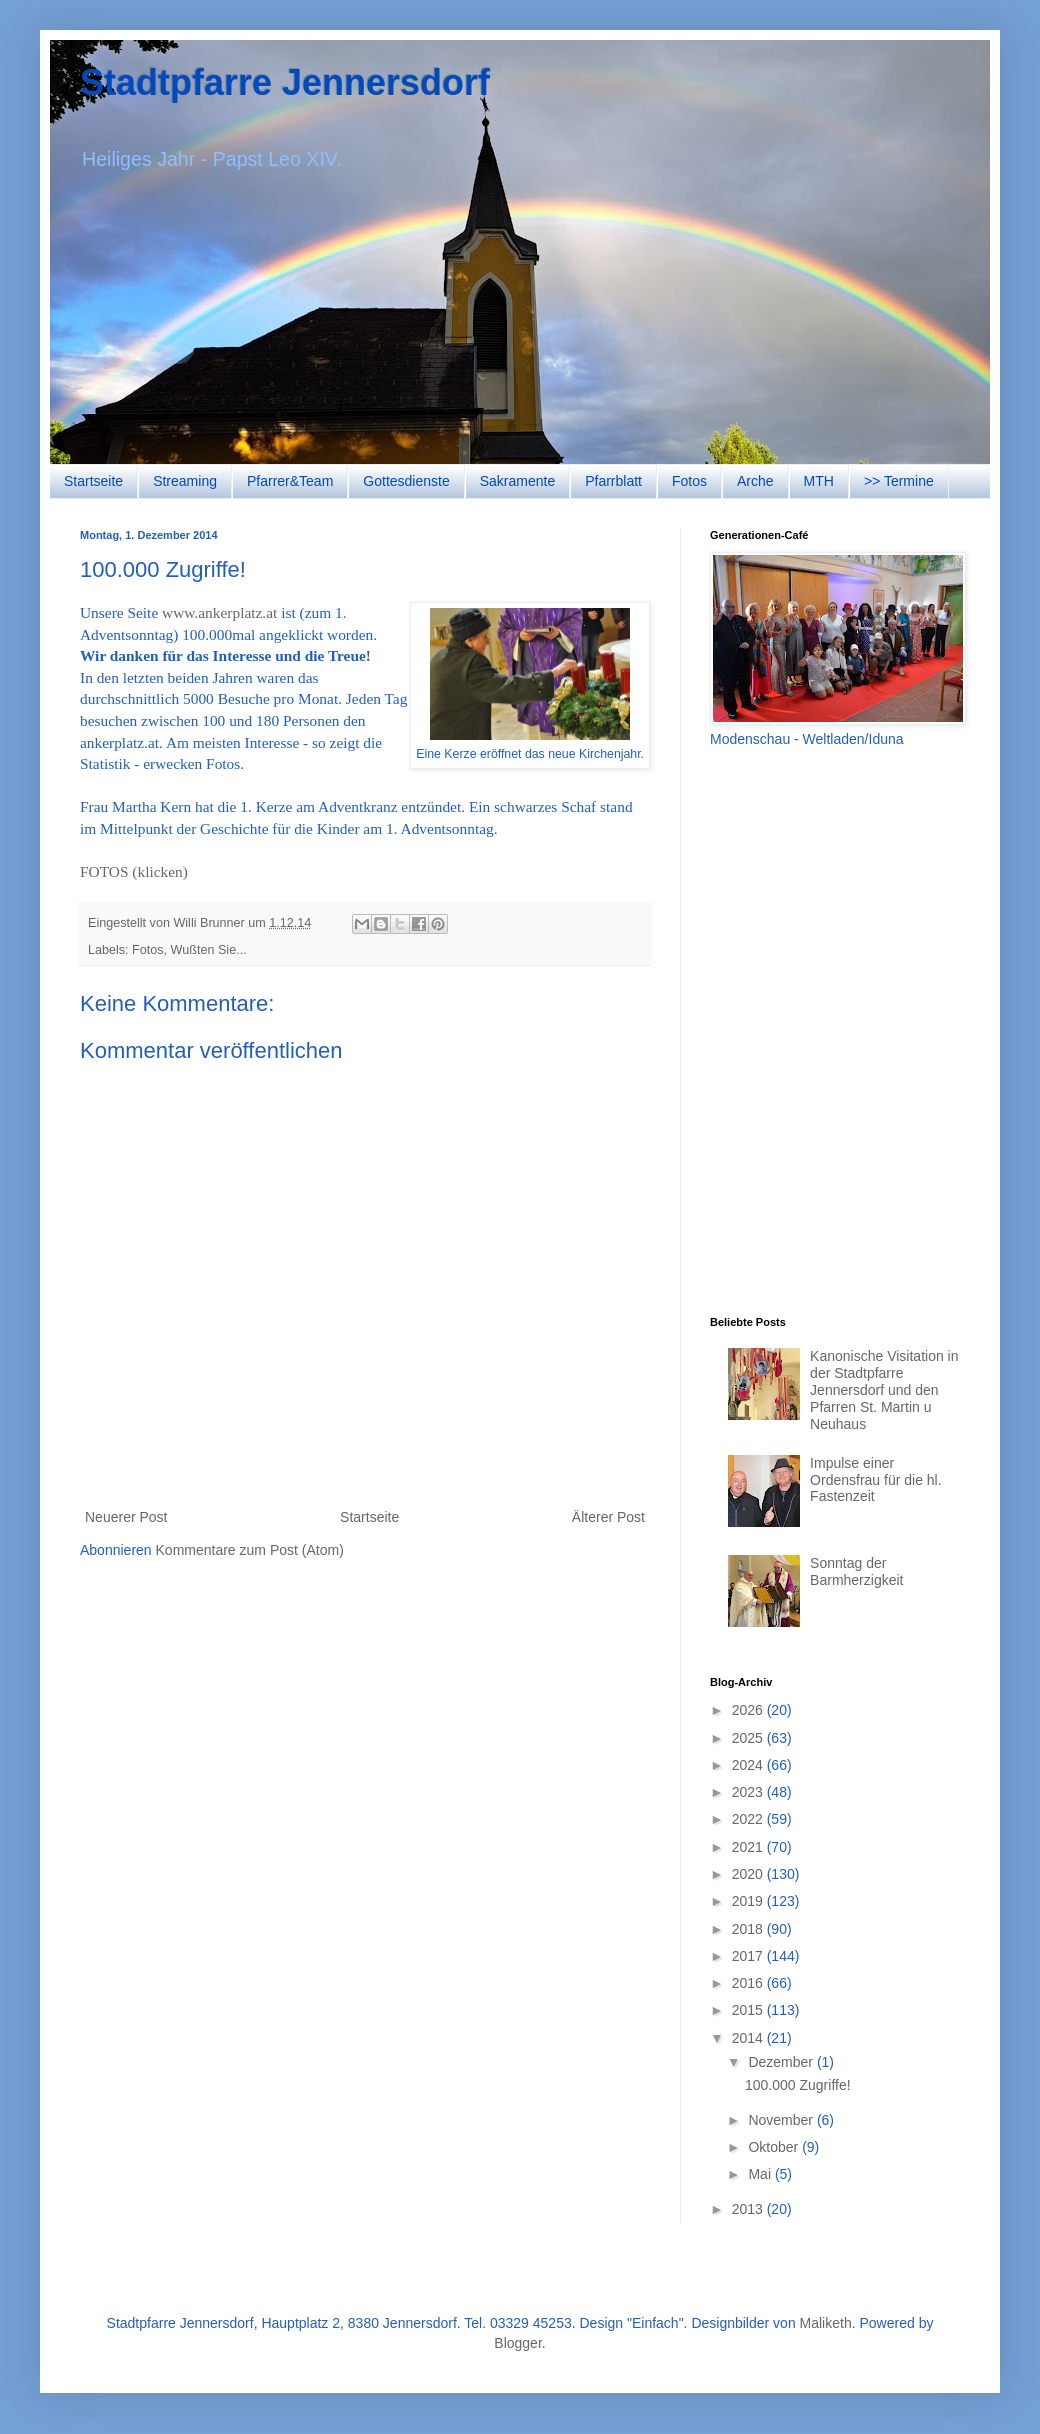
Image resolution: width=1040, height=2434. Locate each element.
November (782, 2120)
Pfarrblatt (613, 481)
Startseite (93, 481)
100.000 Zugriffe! (798, 2085)
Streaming (185, 481)
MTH (819, 481)
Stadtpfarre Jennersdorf (285, 82)
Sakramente (517, 481)
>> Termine (899, 481)
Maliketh (826, 2323)
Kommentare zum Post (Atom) (250, 1550)
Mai (761, 2174)
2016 (749, 1983)
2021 (749, 1847)
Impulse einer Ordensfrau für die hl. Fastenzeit (876, 1480)
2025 (749, 1738)
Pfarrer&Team (290, 481)
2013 (749, 2209)
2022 (749, 1819)
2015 (749, 2010)
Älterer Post (608, 1517)
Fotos (689, 481)
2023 (749, 1792)
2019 (749, 1901)
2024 (749, 1765)
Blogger (517, 2343)
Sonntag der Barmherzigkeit (856, 1571)
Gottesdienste (406, 481)
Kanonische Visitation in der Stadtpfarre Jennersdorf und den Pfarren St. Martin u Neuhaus (884, 1389)
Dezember (782, 2062)
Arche (755, 481)
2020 (749, 1874)
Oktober (775, 2147)
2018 (749, 1929)
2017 (749, 1956)
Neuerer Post (126, 1517)
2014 (749, 2038)
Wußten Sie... (209, 950)
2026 (749, 1710)
